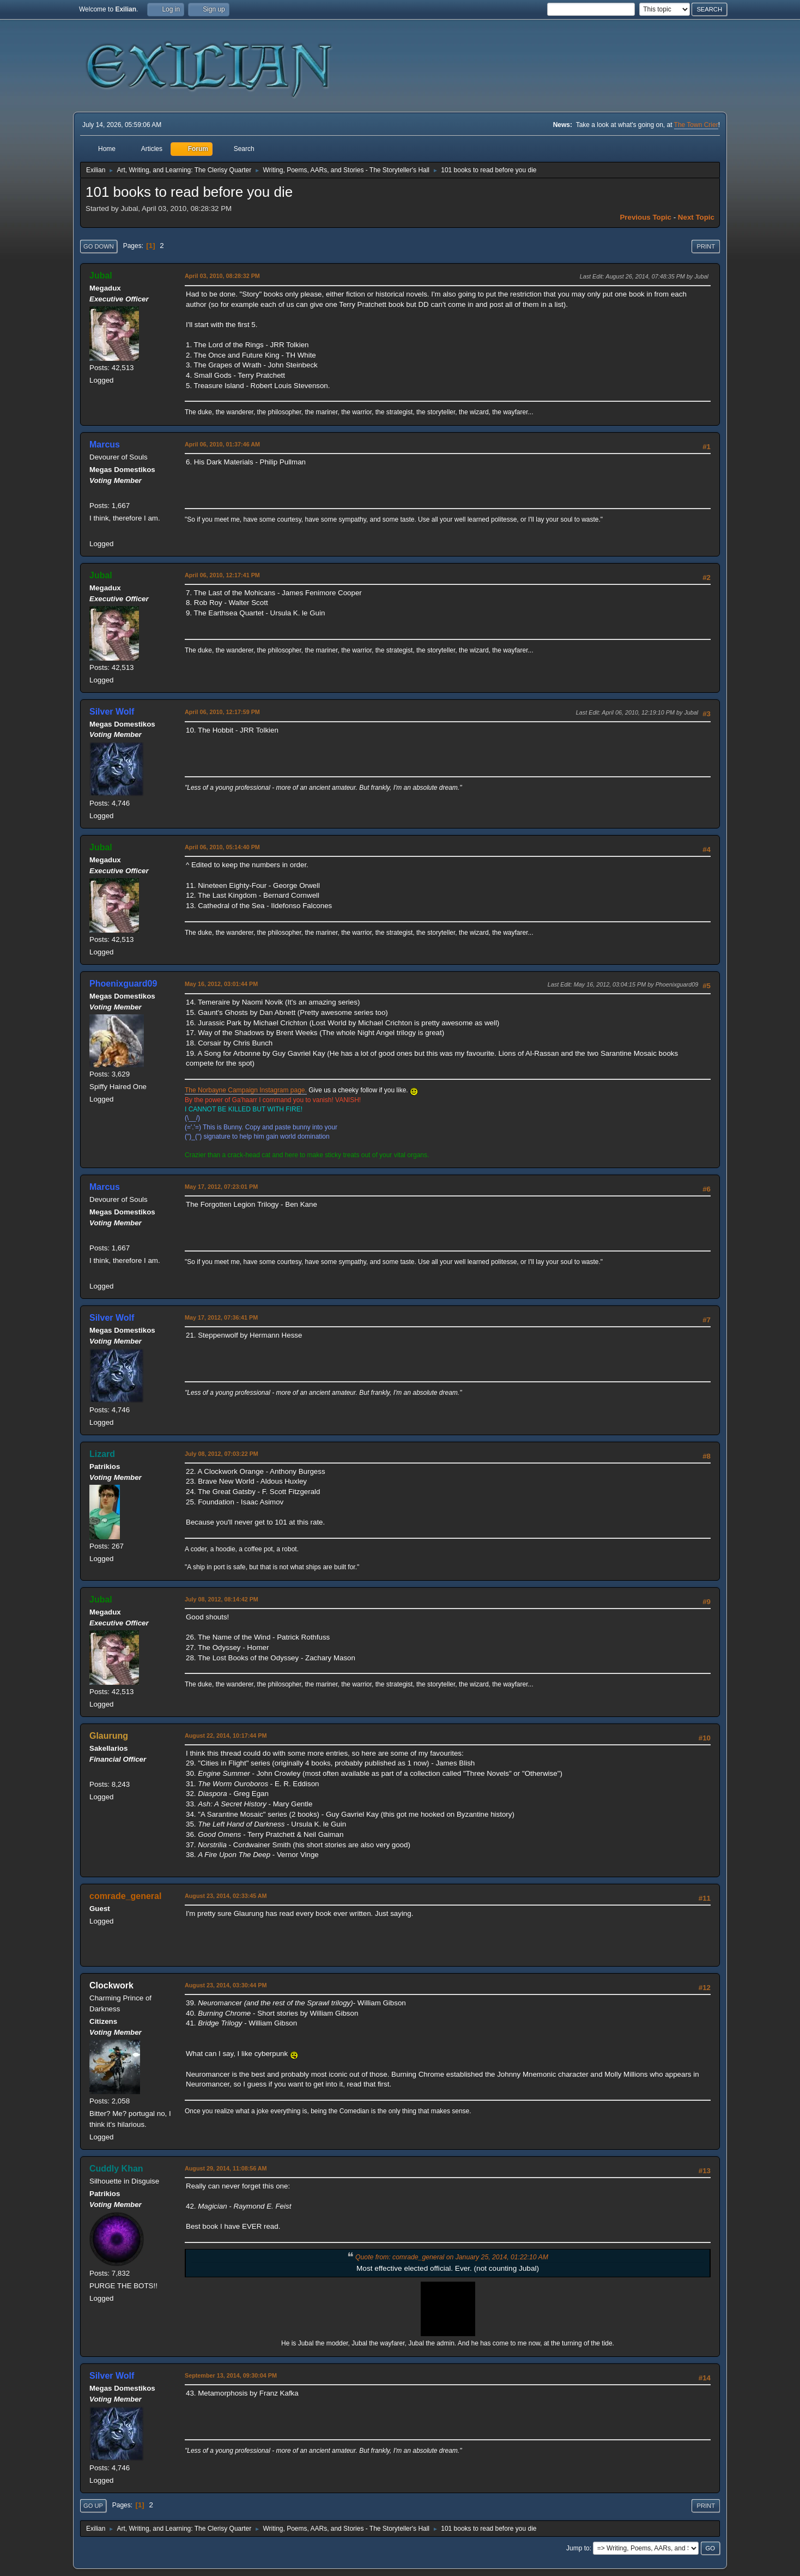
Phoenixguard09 (123, 983)
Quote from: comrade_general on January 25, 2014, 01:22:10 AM (451, 2257)
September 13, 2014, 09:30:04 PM (231, 2375)
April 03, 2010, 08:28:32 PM (222, 276)
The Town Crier (696, 125)
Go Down (98, 246)
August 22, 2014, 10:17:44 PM (225, 1735)
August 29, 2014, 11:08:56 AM (226, 2168)
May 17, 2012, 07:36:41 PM (221, 1317)
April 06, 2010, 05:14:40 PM (222, 847)
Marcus (104, 444)
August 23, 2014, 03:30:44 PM (225, 1985)
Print (705, 246)
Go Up (93, 2505)
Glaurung (108, 1735)
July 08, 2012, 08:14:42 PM (221, 1599)
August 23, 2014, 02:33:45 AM (226, 1895)
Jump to (578, 2548)
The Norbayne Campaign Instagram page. (246, 1090)
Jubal (100, 275)
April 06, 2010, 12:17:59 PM (222, 712)
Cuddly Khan (116, 2168)
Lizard (102, 1454)
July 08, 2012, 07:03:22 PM (221, 1453)
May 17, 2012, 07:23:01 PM (221, 1186)
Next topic (696, 217)
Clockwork (111, 1985)
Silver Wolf (111, 711)
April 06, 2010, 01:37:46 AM (222, 444)
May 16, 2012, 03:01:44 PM (221, 984)
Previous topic (645, 217)
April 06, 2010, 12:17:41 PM (222, 575)
